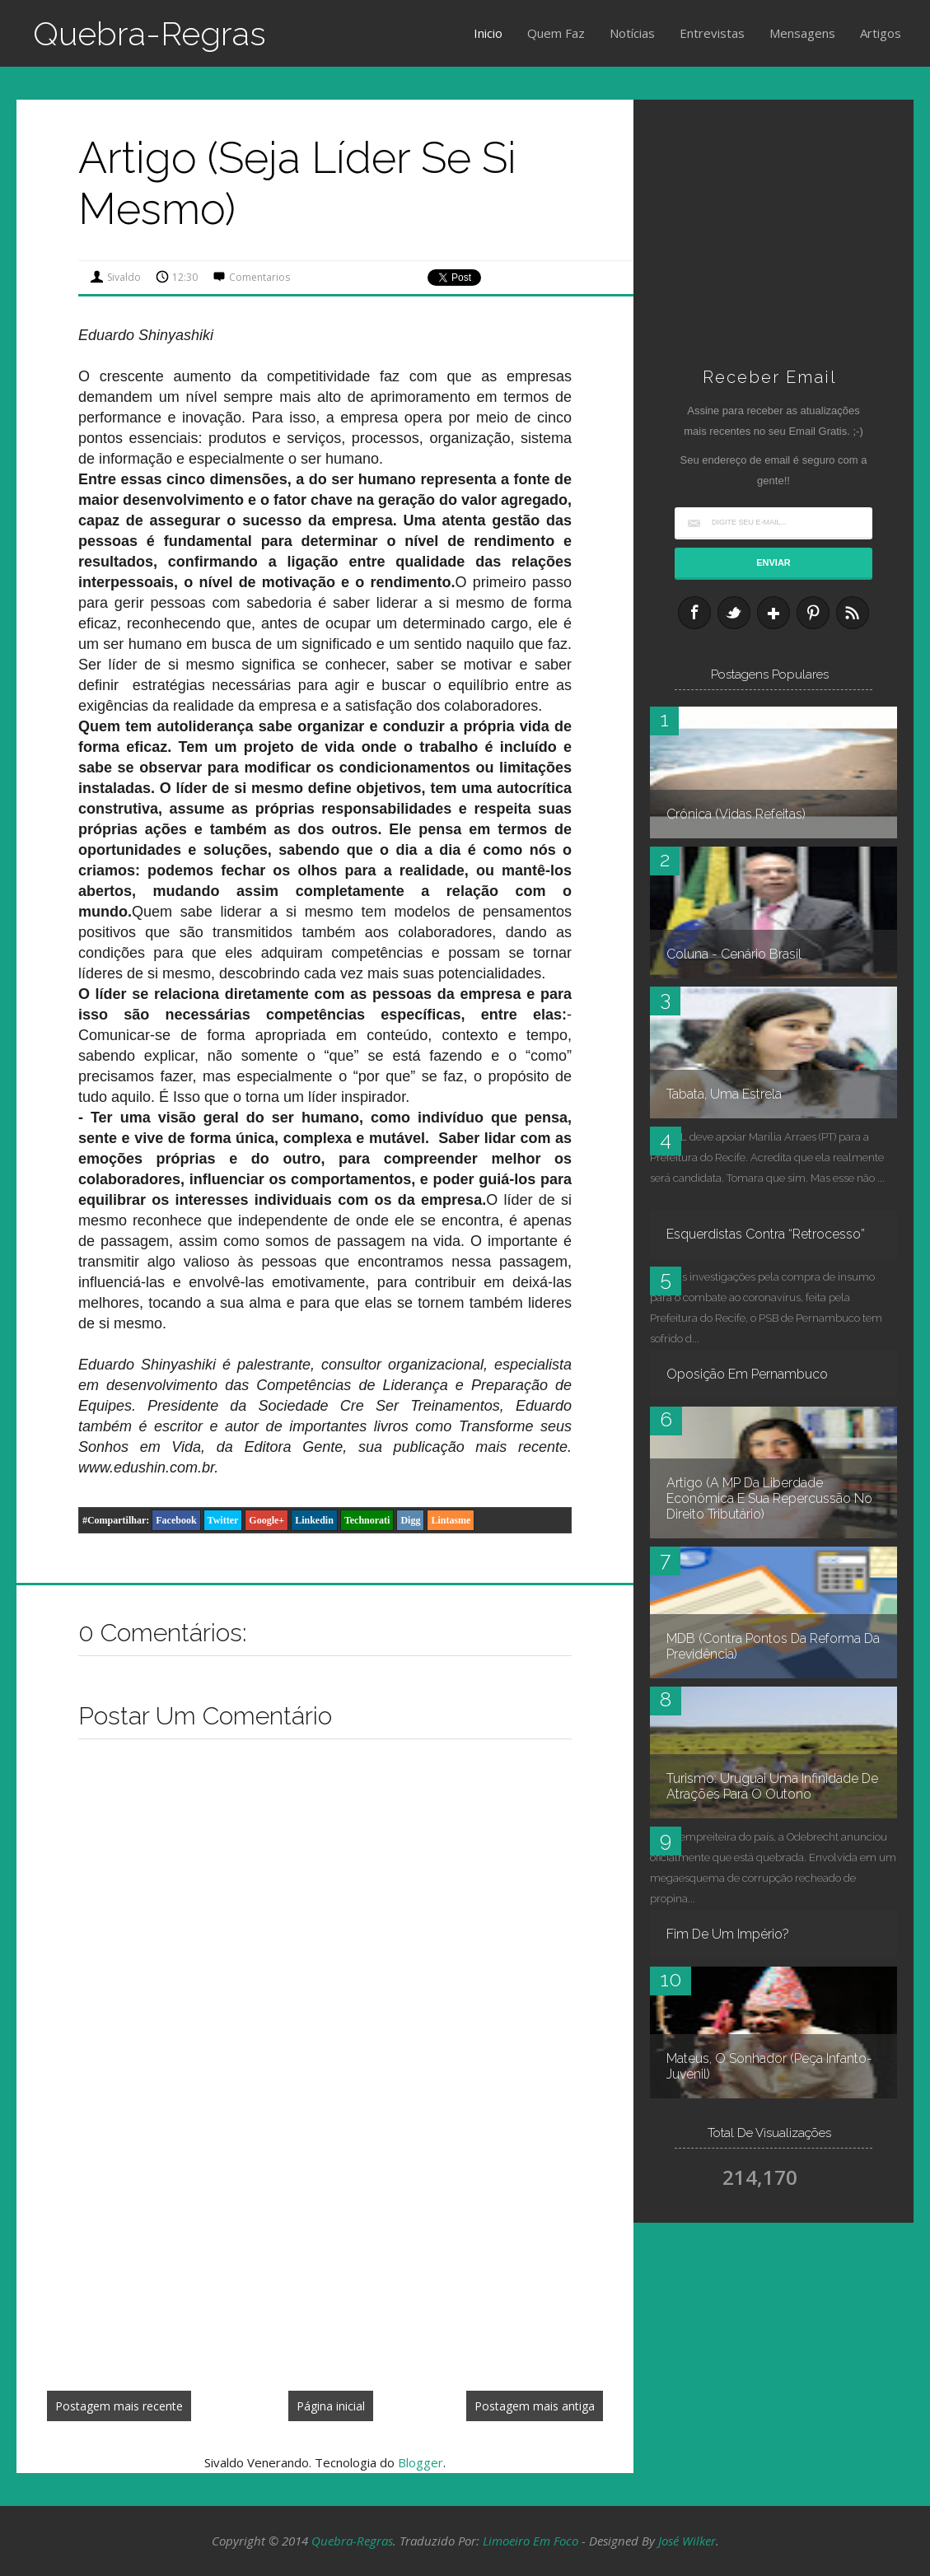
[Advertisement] (324, 2255)
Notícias (632, 33)
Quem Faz (556, 33)
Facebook (176, 1520)
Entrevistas (712, 33)
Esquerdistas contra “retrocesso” (765, 1234)
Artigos (880, 33)
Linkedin (314, 1520)
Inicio (488, 33)
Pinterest (813, 612)
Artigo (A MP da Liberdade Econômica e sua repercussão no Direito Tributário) (769, 1498)
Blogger (420, 2462)
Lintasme (450, 1520)
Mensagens (802, 33)
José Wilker (687, 2540)
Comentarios (259, 277)
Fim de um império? (727, 1934)
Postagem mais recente (119, 2406)
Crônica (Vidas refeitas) (736, 814)
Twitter (223, 1520)
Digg (410, 1520)
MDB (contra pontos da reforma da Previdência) (773, 1646)
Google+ (266, 1520)
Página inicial (331, 2406)
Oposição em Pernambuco (747, 1374)
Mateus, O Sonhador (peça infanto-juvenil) (769, 2066)
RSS (852, 612)
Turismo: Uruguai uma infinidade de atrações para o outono (772, 1786)
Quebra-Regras (149, 33)
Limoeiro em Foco (530, 2540)
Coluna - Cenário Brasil (733, 954)
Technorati (367, 1520)
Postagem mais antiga (534, 2406)
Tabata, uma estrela (724, 1094)
